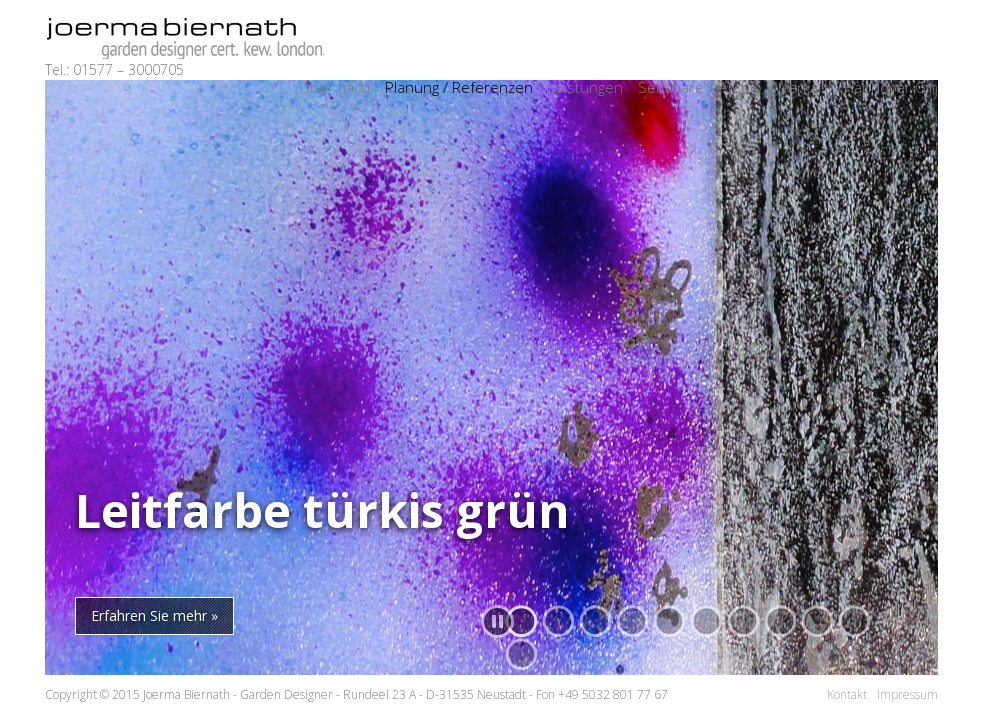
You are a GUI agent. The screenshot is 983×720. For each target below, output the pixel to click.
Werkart (802, 87)
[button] (780, 621)
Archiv (739, 87)
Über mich (335, 87)
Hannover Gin (891, 87)
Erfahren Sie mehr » (154, 615)
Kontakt (847, 694)
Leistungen (585, 87)
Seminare (671, 87)
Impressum (907, 694)
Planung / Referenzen (459, 87)
